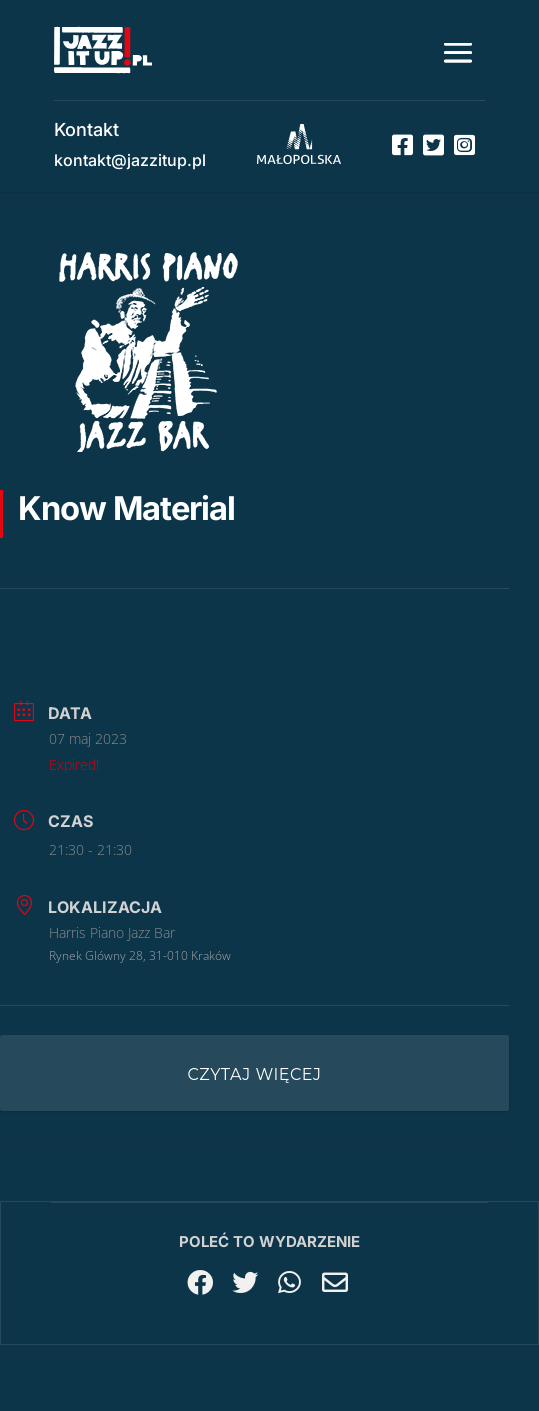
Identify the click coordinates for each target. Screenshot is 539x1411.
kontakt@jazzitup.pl (130, 160)
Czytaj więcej (255, 1074)
